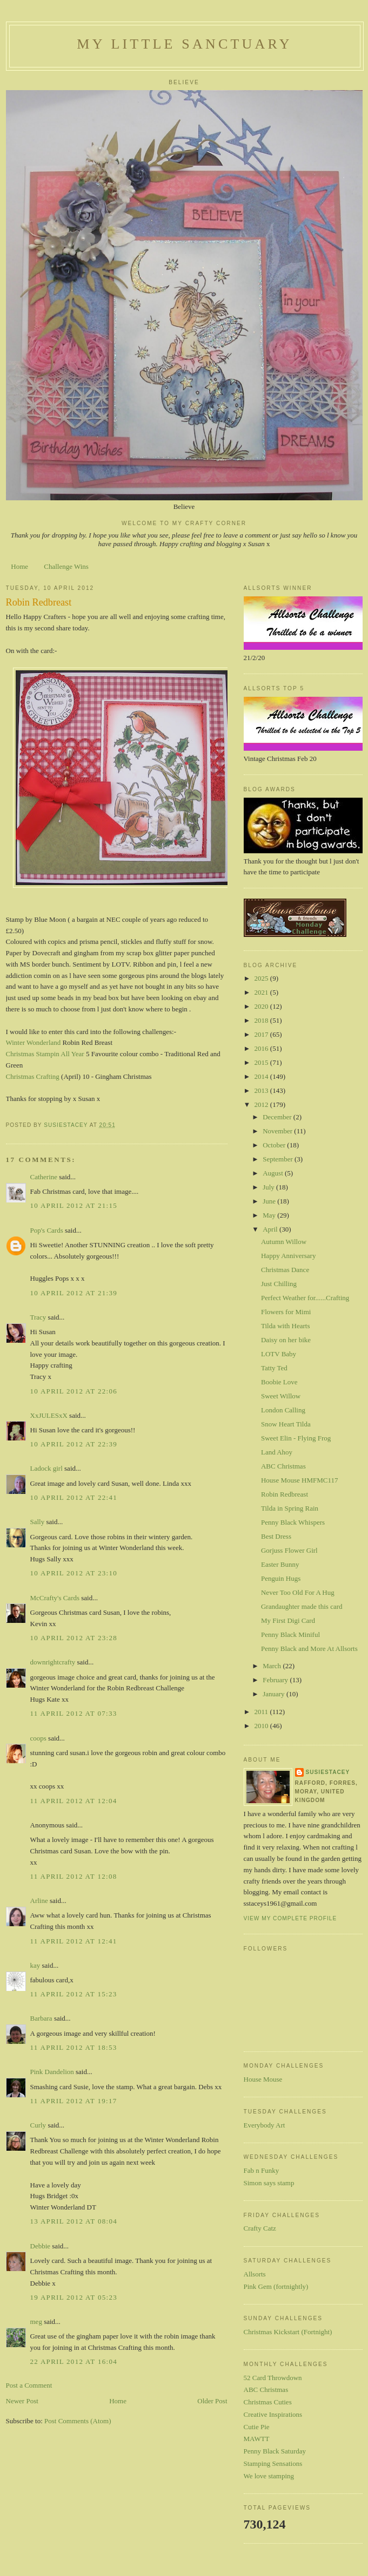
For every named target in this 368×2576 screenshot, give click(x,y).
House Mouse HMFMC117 (299, 1480)
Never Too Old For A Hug (297, 1592)
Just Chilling (279, 1284)
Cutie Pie (257, 2427)
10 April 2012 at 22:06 (74, 1391)
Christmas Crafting (32, 1076)
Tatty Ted (274, 1368)
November (278, 1131)
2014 (262, 1076)
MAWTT (257, 2439)
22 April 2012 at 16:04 (74, 2361)
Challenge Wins (66, 566)
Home (19, 566)
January (274, 1694)
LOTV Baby (278, 1354)
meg (36, 2321)
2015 (262, 1062)
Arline (39, 1901)
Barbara (41, 2018)
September (279, 1159)
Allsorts (255, 2274)
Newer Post (22, 2401)
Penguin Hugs (280, 1578)
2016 (262, 1048)
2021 (262, 992)
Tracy (38, 1317)
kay (35, 1965)
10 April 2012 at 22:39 (74, 1444)
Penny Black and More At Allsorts (309, 1648)
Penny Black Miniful (290, 1634)
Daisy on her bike (286, 1340)
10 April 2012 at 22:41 (74, 1497)
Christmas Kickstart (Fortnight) (288, 2332)
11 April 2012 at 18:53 (73, 2047)
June (270, 1201)
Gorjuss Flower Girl (289, 1550)
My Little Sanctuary (184, 44)
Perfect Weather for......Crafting (305, 1298)
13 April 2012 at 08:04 (74, 2221)
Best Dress (276, 1536)
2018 (262, 1020)
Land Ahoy (276, 1452)
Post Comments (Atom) (77, 2421)
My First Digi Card (288, 1620)
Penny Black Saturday (275, 2451)
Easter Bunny (280, 1564)
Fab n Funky (261, 2170)
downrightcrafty (53, 1662)
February (276, 1680)
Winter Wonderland (33, 1042)
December (278, 1117)
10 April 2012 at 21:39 (74, 1293)
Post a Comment (29, 2385)
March (273, 1666)
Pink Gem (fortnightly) (276, 2286)
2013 (262, 1090)
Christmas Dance (285, 1270)
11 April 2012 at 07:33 (73, 1713)
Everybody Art (264, 2125)
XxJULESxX (49, 1415)
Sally (37, 1522)
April (271, 1229)
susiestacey (328, 1772)
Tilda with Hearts (285, 1326)
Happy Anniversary (288, 1256)
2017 (262, 1034)
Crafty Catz (260, 2228)
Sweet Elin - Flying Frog (296, 1438)
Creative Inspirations (273, 2414)
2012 (262, 1104)
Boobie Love (279, 1382)
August (274, 1173)
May (270, 1215)
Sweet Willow (280, 1396)
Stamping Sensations (273, 2463)
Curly (38, 2125)
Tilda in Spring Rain (289, 1508)
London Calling (283, 1410)
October (275, 1145)
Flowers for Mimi (286, 1312)
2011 (262, 1712)
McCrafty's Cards (55, 1598)
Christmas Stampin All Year (45, 1054)
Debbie (40, 2246)
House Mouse (263, 2079)
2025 (262, 978)
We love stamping (269, 2476)
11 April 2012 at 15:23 (73, 1994)
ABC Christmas (283, 1466)
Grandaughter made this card (302, 1606)
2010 (262, 1726)
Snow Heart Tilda (286, 1424)
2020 (262, 1006)
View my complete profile (290, 1918)
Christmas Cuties (268, 2402)
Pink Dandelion (52, 2072)
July (269, 1187)
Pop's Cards (46, 1230)
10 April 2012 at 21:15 (74, 1205)
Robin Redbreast (284, 1494)
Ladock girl (46, 1468)
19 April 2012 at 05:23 (74, 2297)
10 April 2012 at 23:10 (74, 1573)
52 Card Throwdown (273, 2378)
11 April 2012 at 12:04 (73, 1801)
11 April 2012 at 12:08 (73, 1876)
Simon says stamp (269, 2183)
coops (38, 1738)
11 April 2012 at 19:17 (73, 2101)
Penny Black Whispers (293, 1522)
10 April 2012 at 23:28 (74, 1638)
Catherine (44, 1177)
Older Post (212, 2401)
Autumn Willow (283, 1242)
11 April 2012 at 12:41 (73, 1941)
